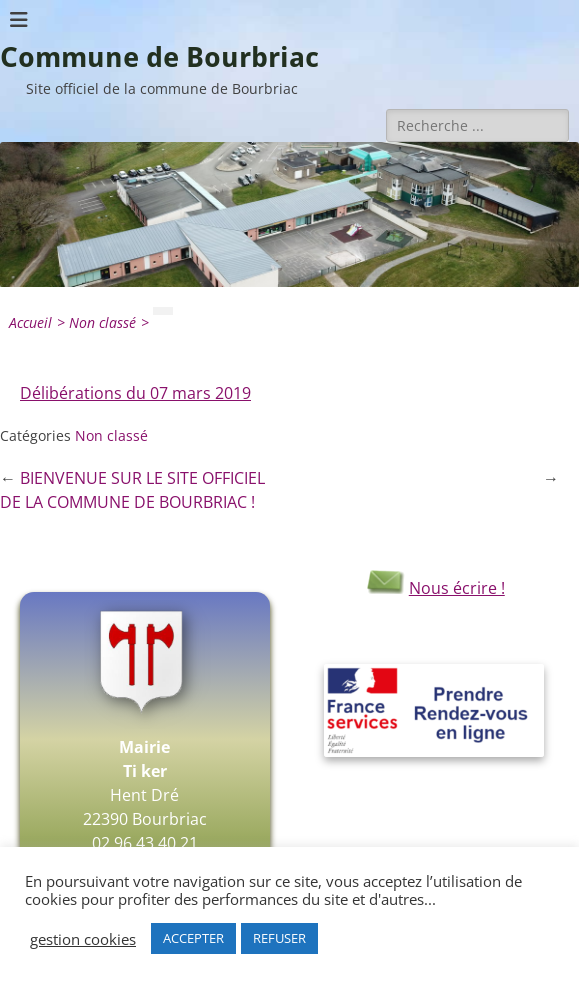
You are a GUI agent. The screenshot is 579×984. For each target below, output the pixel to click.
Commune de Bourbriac (159, 57)
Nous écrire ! (434, 588)
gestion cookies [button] (83, 939)
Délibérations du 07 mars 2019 (135, 393)
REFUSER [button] (279, 938)
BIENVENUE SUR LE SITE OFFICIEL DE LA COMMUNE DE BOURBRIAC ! (132, 490)
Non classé (111, 322)
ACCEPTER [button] (193, 938)
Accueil (39, 322)
